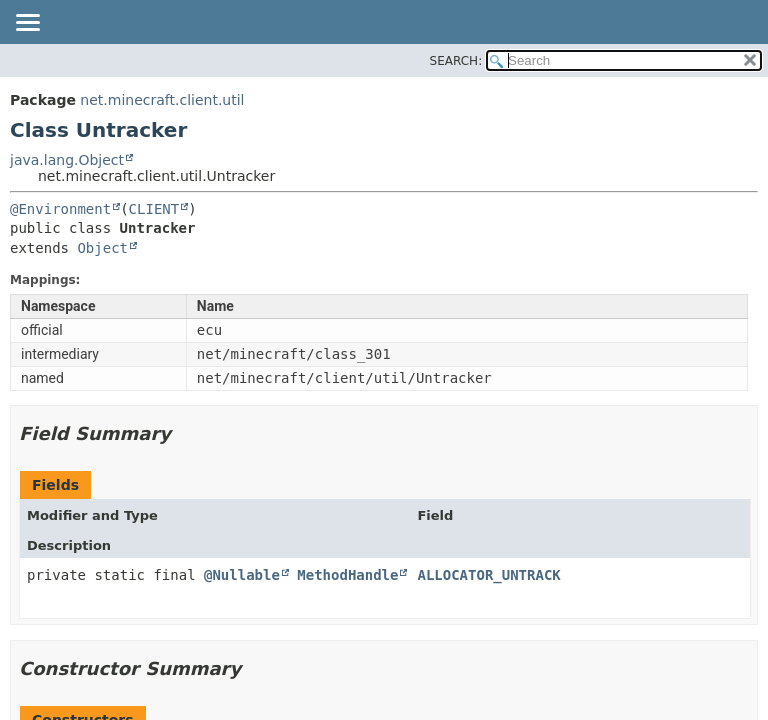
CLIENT (154, 209)
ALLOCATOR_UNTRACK (488, 575)
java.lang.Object (67, 160)
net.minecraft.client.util (162, 100)
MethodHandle (347, 575)
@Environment (60, 209)
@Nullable (242, 575)
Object (102, 248)
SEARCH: (456, 61)
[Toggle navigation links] (27, 24)
